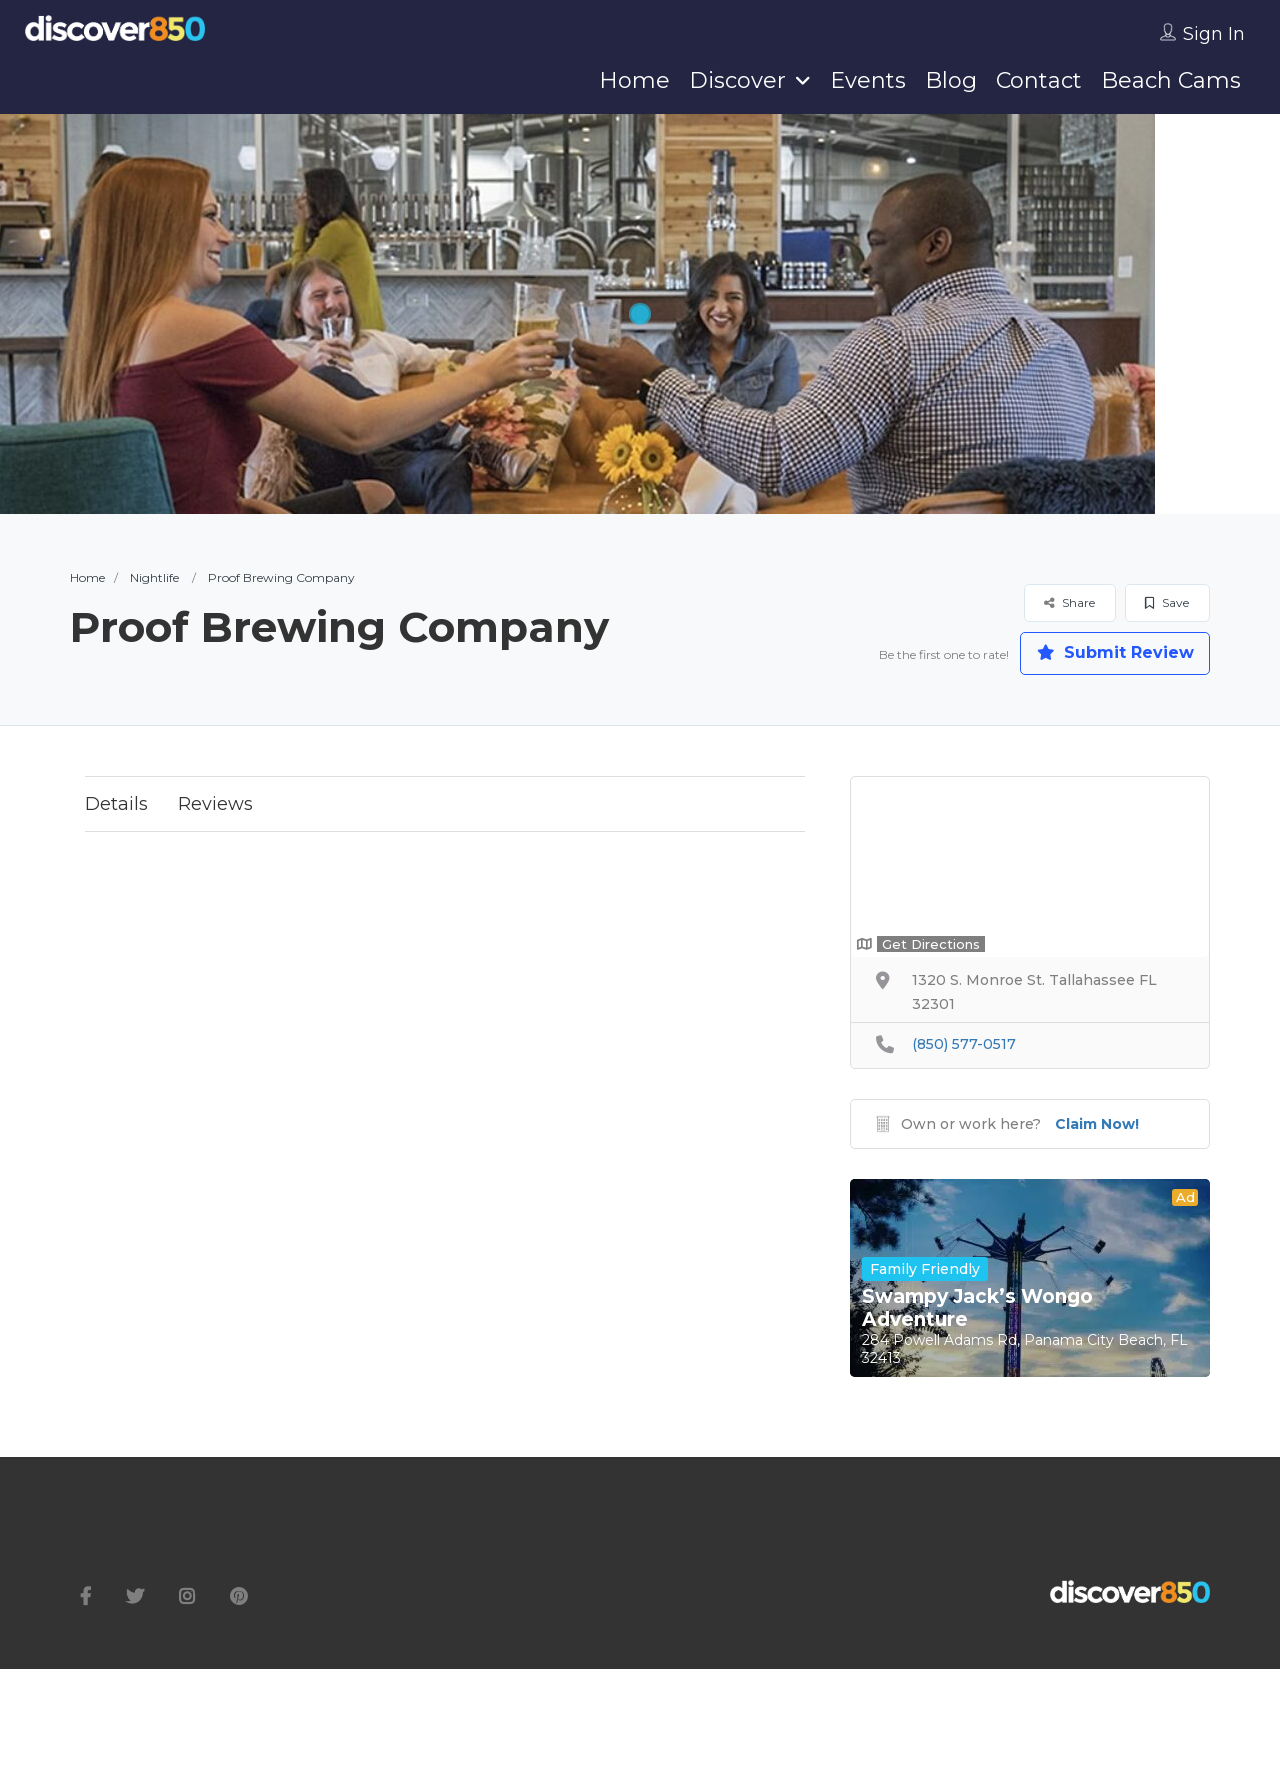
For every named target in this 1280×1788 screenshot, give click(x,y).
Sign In (1214, 34)
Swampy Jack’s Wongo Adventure (977, 1308)
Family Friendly (925, 1269)
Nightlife (154, 577)
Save (1167, 602)
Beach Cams (1171, 80)
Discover (737, 80)
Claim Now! (1097, 1124)
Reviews (215, 804)
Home (634, 80)
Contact (1039, 80)
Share (1069, 602)
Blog (951, 80)
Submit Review (1115, 653)
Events (868, 80)
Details (116, 804)
